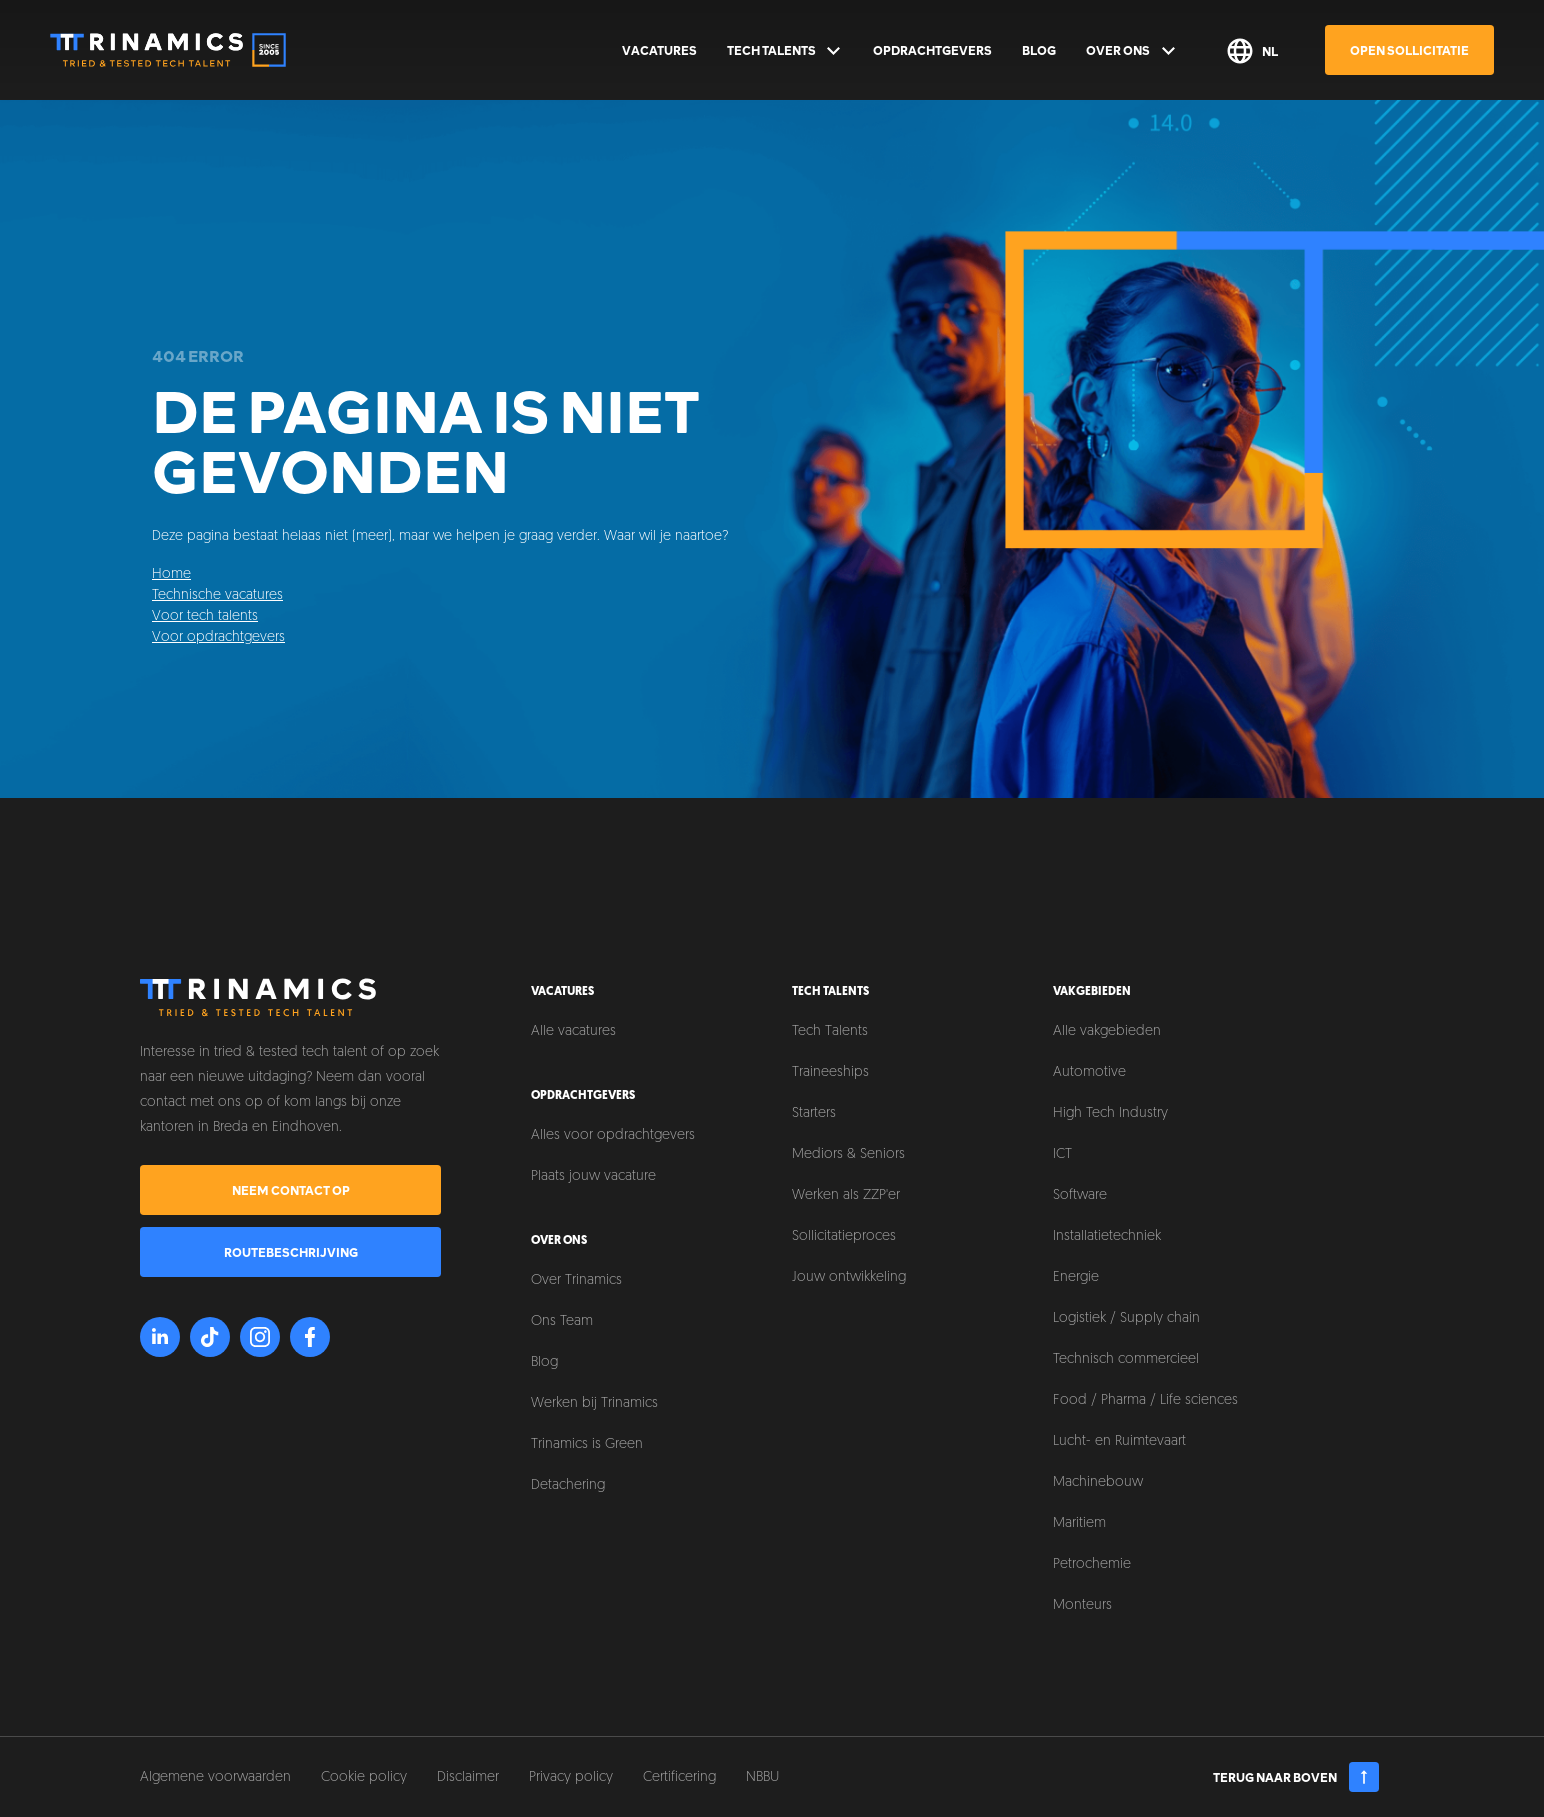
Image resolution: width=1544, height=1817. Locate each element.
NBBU (762, 1777)
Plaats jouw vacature (593, 1176)
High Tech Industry (1110, 1113)
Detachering (568, 1485)
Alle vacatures (573, 1031)
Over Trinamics (576, 1280)
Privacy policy (571, 1777)
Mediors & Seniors (848, 1154)
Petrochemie (1092, 1564)
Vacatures (659, 50)
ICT (1062, 1154)
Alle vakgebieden (1107, 1031)
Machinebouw (1098, 1482)
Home (171, 574)
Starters (814, 1113)
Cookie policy (364, 1777)
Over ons (1132, 51)
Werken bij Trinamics (594, 1403)
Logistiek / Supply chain (1126, 1318)
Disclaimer (468, 1777)
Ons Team (562, 1321)
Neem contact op (291, 1190)
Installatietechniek (1107, 1236)
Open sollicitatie (1409, 50)
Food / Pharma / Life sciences (1145, 1400)
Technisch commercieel (1126, 1359)
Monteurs (1082, 1605)
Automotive (1089, 1072)
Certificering (679, 1777)
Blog (1039, 50)
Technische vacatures (217, 595)
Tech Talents (785, 51)
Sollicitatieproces (844, 1236)
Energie (1076, 1277)
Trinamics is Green (587, 1444)
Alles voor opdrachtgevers (613, 1135)
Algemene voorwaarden (215, 1777)
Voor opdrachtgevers (218, 637)
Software (1080, 1195)
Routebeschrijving (291, 1252)
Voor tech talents (205, 616)
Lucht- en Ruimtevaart (1119, 1441)
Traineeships (830, 1072)
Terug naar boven (1296, 1777)
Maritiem (1079, 1523)
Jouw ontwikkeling (849, 1277)
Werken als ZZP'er (846, 1195)
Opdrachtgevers (932, 50)
